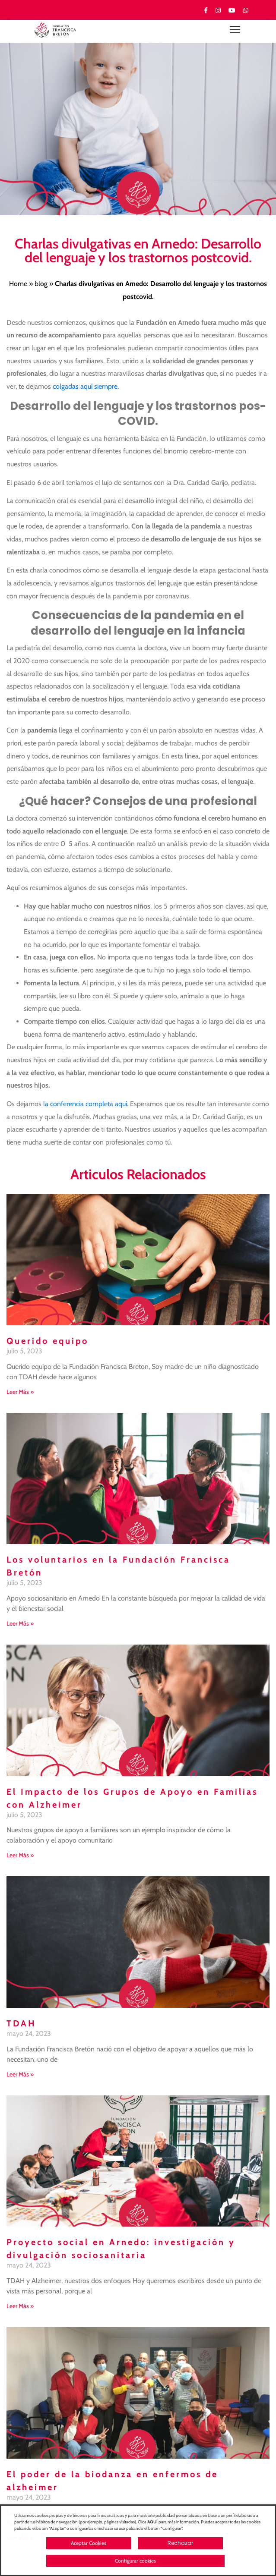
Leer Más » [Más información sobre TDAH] (20, 2074)
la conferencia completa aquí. (85, 1104)
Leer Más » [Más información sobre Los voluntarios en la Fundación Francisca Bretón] (20, 1623)
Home (18, 284)
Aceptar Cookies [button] (88, 2543)
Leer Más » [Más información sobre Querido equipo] (20, 1392)
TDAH (21, 2023)
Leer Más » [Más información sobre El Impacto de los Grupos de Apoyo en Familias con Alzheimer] (20, 1855)
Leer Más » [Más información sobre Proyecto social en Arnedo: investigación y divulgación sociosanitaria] (20, 2306)
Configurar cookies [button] (135, 2560)
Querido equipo (47, 1341)
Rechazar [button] (180, 2543)
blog (41, 284)
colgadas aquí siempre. (86, 386)
